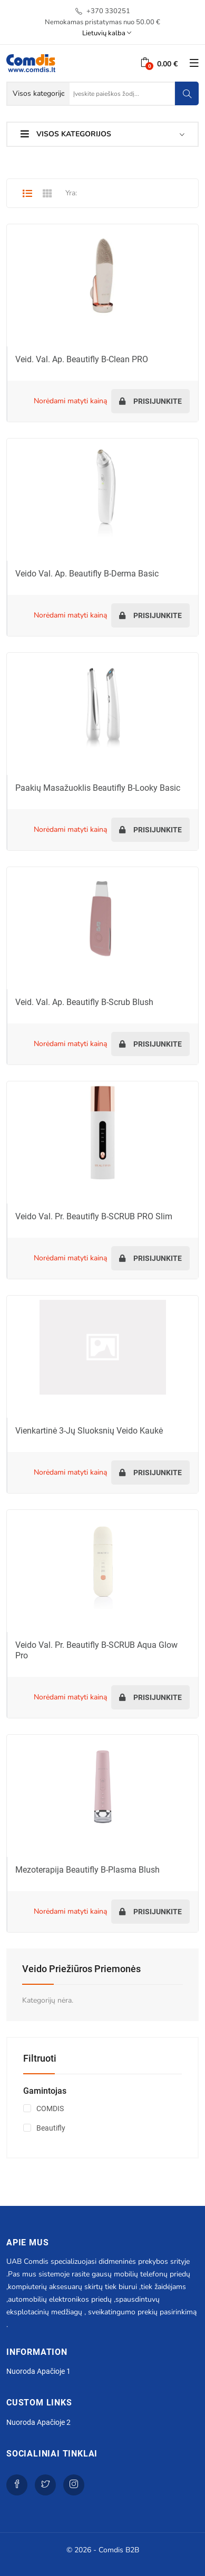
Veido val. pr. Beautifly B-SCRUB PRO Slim (93, 1216)
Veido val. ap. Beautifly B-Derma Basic (87, 574)
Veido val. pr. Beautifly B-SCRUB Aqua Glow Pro (96, 1650)
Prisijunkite (150, 401)
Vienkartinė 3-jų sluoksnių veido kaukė (89, 1431)
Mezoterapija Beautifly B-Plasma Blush (87, 1870)
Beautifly (50, 2128)
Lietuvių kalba (106, 32)
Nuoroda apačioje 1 (38, 2371)
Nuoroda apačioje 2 (38, 2422)
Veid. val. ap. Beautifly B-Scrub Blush (84, 1002)
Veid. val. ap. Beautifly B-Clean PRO (81, 359)
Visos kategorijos (66, 134)
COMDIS (50, 2108)
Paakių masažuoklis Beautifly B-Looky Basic (97, 788)
